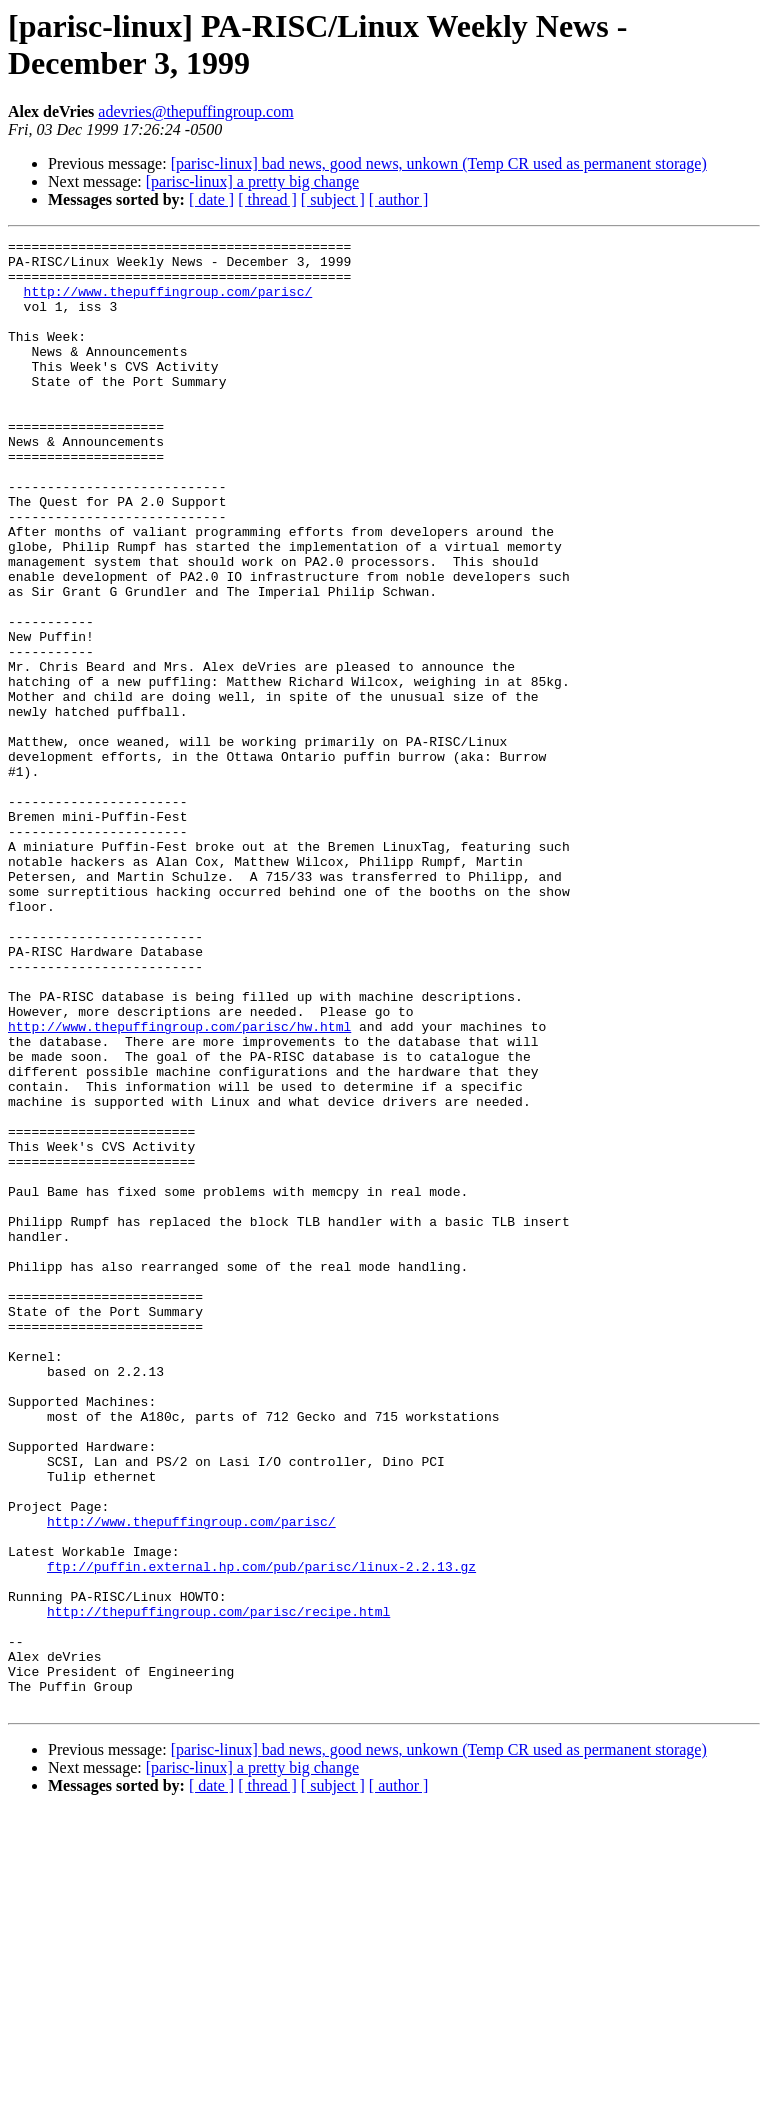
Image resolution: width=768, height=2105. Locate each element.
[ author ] (399, 199)
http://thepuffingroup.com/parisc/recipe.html (218, 1887)
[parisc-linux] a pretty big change (252, 181)
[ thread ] (267, 199)
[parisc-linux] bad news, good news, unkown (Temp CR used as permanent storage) (439, 163)
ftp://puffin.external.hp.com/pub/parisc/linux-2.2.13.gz (261, 1833)
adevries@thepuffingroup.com (195, 111)
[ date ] (211, 199)
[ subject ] (333, 199)
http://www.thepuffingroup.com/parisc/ (168, 303)
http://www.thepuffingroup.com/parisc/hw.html (179, 1185)
